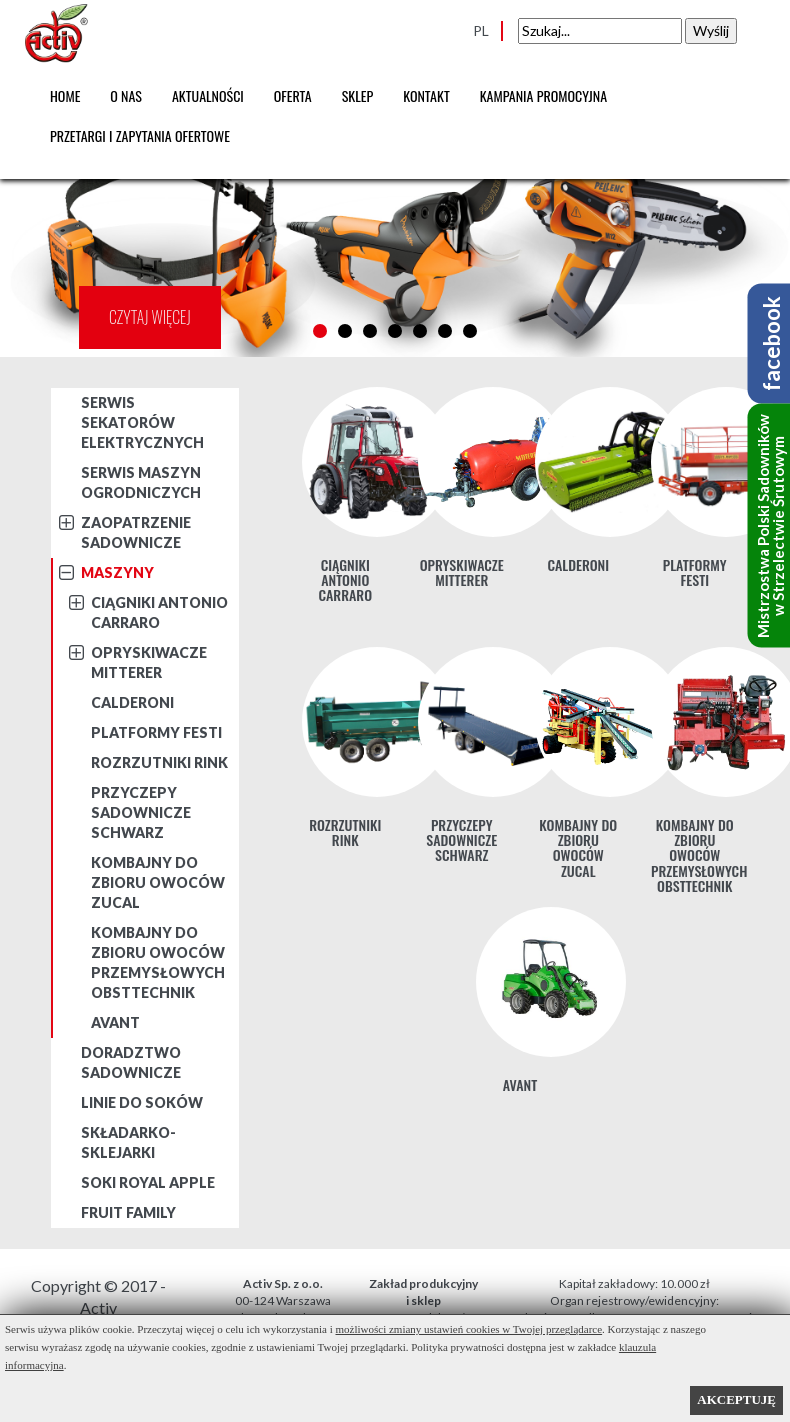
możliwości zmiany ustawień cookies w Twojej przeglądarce (469, 1329)
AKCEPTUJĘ (736, 1399)
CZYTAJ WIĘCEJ (150, 317)
